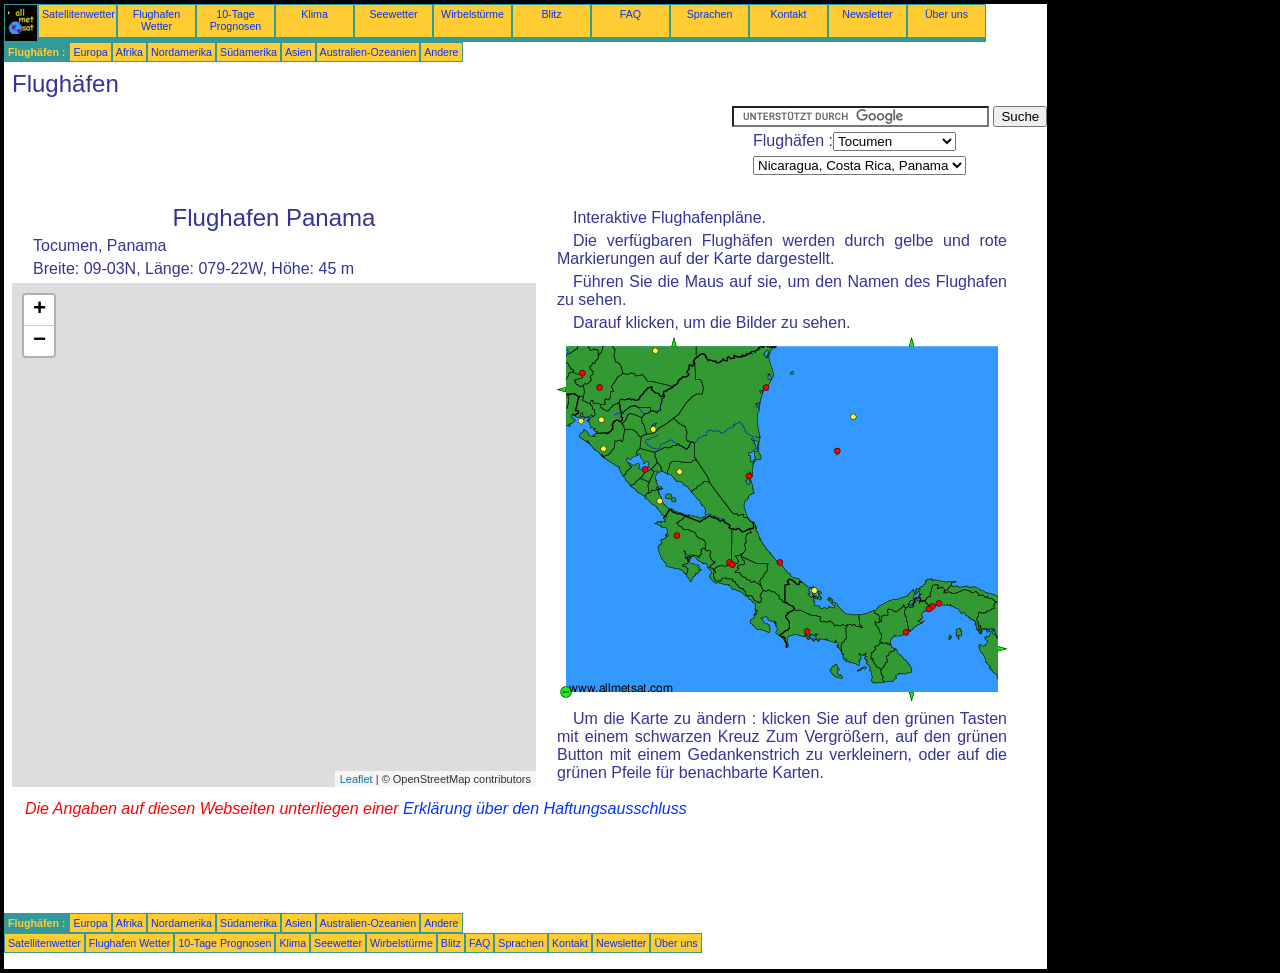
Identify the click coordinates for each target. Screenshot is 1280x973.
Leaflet (356, 779)
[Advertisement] (368, 151)
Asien (298, 52)
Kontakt (788, 14)
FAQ (630, 14)
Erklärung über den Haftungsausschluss (545, 808)
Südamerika (248, 52)
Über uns (946, 14)
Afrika (129, 52)
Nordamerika (181, 52)
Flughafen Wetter (156, 20)
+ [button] (39, 310)
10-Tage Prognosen (236, 20)
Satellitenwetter (78, 14)
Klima (314, 14)
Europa (90, 52)
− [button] (39, 341)
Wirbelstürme (472, 14)
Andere (441, 52)
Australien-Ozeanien (368, 52)
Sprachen (710, 14)
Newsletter (867, 14)
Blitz (551, 14)
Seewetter (394, 14)
